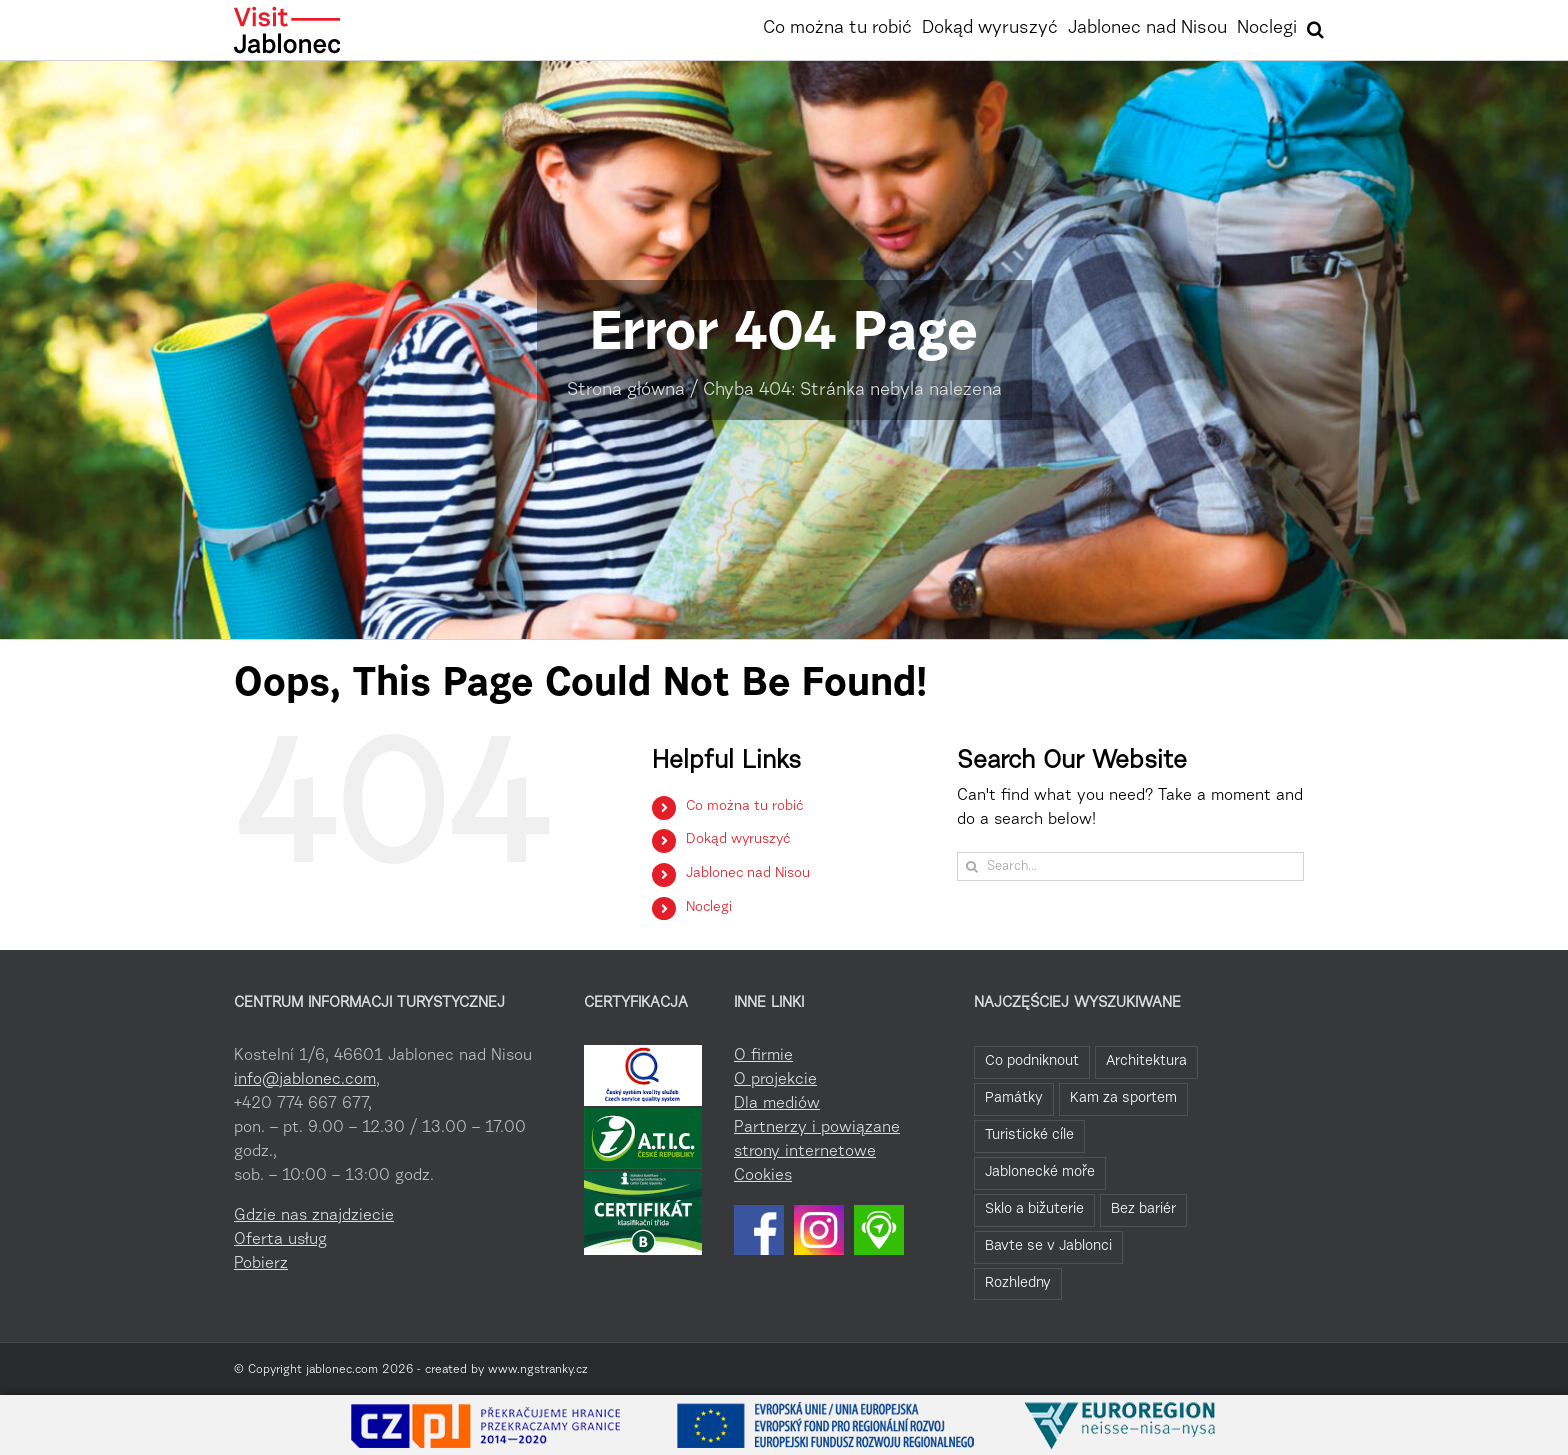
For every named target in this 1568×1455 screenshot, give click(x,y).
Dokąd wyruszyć (738, 840)
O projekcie (775, 1080)
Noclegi (709, 908)
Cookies (763, 1176)
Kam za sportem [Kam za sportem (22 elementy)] (1123, 1098)
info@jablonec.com (305, 1080)
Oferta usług (280, 1240)
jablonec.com (342, 1370)
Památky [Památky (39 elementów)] (1014, 1098)
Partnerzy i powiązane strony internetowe (817, 1140)
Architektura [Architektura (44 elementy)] (1146, 1061)
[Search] (971, 866)
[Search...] (1130, 866)
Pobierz (261, 1264)
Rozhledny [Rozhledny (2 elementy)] (1018, 1283)
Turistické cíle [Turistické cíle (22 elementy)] (1029, 1135)
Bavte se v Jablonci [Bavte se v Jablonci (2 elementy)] (1048, 1246)
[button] (1315, 27)
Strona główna (626, 391)
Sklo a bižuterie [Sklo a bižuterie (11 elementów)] (1034, 1209)
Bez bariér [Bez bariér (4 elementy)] (1143, 1209)
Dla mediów (777, 1104)
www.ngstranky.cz (538, 1370)
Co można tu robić (744, 807)
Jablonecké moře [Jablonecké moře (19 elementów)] (1040, 1172)
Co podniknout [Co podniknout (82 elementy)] (1032, 1061)
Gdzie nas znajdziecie (314, 1216)
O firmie (763, 1056)
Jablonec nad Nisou (748, 874)
